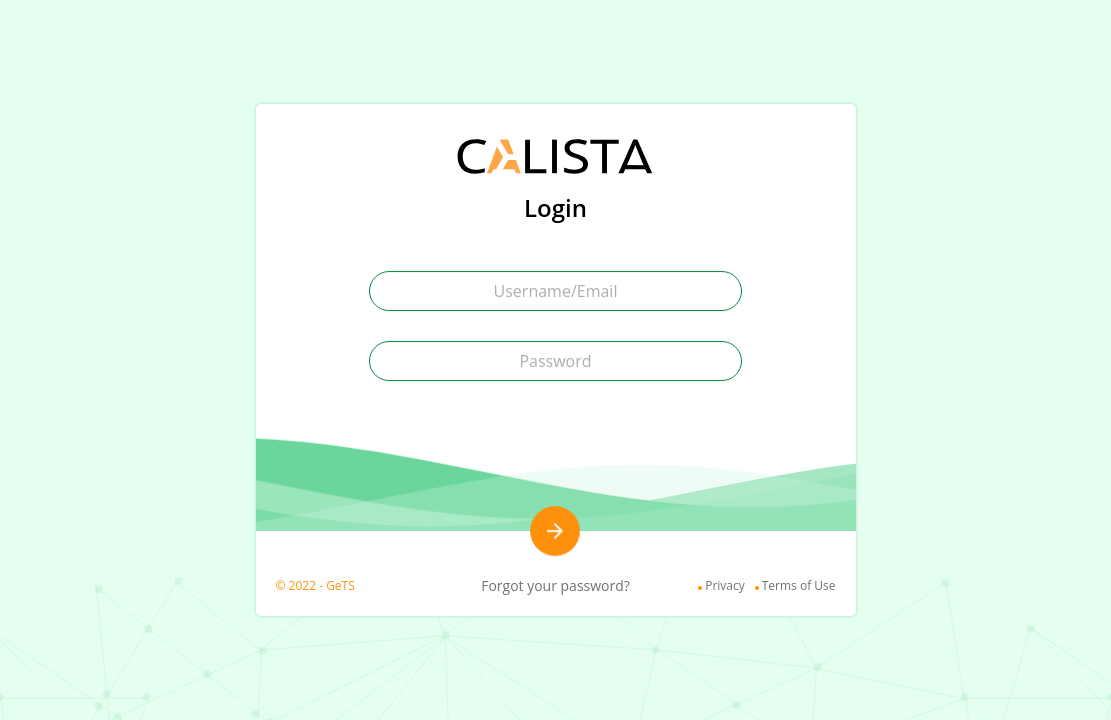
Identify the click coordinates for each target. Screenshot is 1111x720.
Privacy (725, 585)
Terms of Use (799, 585)
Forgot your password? (555, 585)
